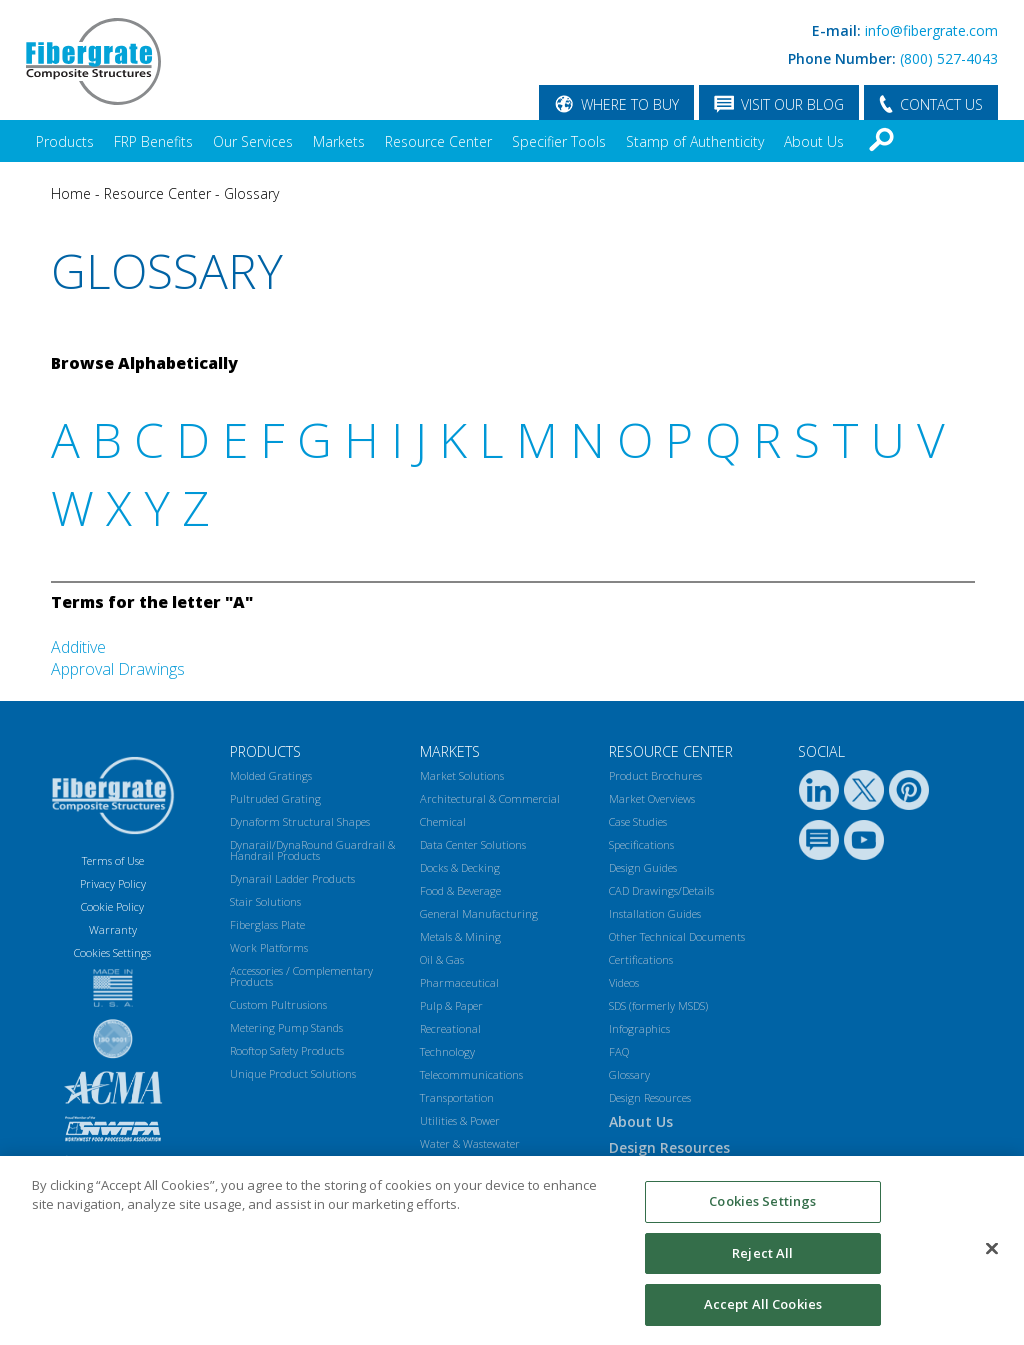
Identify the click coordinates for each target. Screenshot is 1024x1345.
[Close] (992, 1257)
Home (71, 193)
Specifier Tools (559, 141)
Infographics (639, 1028)
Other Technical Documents (677, 936)
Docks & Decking (460, 867)
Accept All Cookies (763, 1313)
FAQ (619, 1051)
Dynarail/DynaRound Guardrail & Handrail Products (312, 850)
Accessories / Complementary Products (301, 976)
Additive (78, 647)
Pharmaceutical (459, 982)
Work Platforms (269, 947)
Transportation (457, 1097)
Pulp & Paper (451, 1005)
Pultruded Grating (275, 798)
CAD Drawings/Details (661, 890)
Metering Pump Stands (286, 1027)
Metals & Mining (460, 936)
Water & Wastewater (470, 1143)
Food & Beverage (460, 890)
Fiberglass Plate (267, 924)
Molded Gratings (271, 775)
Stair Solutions (265, 901)
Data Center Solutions (473, 844)
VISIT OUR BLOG (792, 104)
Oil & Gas (442, 959)
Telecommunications (471, 1074)
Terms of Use (113, 860)
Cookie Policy (112, 906)
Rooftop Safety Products (287, 1050)
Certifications (641, 959)
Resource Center (438, 141)
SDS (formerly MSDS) (658, 1005)
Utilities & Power (460, 1120)
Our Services (253, 141)
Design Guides (643, 867)
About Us (814, 141)
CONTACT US (941, 104)
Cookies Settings (762, 1209)
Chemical (443, 821)
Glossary (251, 193)
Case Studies (638, 821)
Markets (339, 141)
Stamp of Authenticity (695, 141)
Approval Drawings (118, 669)
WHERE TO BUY (630, 104)
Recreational (450, 1028)
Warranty (113, 929)
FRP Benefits (153, 141)
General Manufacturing (479, 913)
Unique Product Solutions (293, 1073)
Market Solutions (462, 775)
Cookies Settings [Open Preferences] (112, 952)
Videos (624, 982)
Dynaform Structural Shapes (300, 821)
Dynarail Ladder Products (292, 878)
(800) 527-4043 (949, 58)
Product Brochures (655, 775)
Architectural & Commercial (490, 798)
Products (65, 141)
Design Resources (650, 1097)
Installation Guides (655, 913)
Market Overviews (652, 798)
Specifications (641, 844)
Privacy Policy (113, 883)
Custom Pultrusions (278, 1004)
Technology (447, 1051)
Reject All (762, 1261)
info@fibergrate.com (931, 30)
